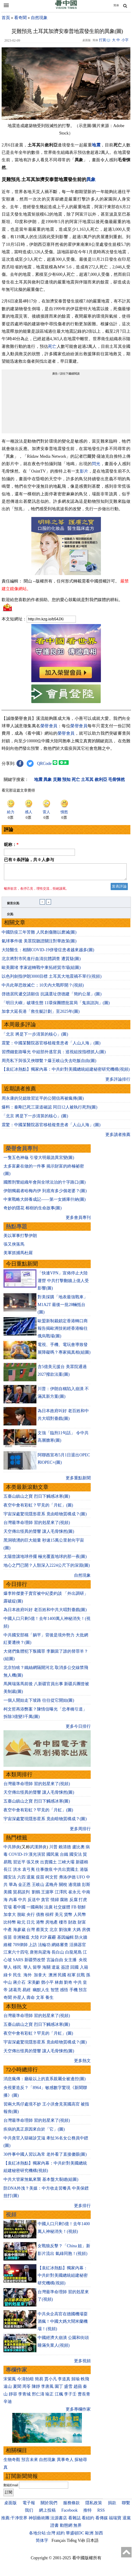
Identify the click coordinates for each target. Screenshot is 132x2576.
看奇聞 (20, 17)
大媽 (76, 1932)
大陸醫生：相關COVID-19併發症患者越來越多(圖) (48, 952)
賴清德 (64, 1849)
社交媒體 (62, 1910)
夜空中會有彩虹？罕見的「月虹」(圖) (38, 1508)
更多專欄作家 (78, 2412)
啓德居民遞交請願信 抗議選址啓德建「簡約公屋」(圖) (52, 996)
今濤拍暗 (25, 2381)
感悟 (64, 1992)
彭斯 (86, 1887)
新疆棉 (82, 1864)
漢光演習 (37, 1857)
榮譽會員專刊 (22, 1151)
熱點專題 (16, 1229)
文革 (40, 2000)
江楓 (59, 2397)
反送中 (34, 1902)
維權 (7, 1947)
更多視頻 (82, 2363)
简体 (116, 5)
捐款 (112, 2505)
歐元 (21, 1925)
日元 (30, 1925)
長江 (7, 1872)
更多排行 (82, 2208)
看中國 (19, 1910)
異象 (91, 179)
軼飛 (85, 2381)
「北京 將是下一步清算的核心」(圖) (35, 1037)
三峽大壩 (66, 1864)
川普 (53, 1849)
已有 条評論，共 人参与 (29, 859)
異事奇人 (65, 2462)
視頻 (11, 2217)
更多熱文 (82, 2063)
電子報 (29, 2505)
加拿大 (9, 1917)
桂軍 (71, 1977)
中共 (22, 1902)
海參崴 (19, 1932)
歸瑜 (75, 2381)
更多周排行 (80, 1831)
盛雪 (68, 2389)
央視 (83, 1962)
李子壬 (70, 2397)
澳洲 (52, 1977)
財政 (72, 1925)
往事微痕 (44, 1872)
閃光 (96, 463)
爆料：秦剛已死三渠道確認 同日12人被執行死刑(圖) (49, 1110)
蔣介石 (20, 1985)
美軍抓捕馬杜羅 (18, 1255)
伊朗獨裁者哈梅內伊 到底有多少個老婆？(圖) (45, 1193)
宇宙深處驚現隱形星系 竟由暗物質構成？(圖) (45, 1516)
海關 (46, 1970)
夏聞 (17, 2389)
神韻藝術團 (39, 2520)
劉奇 (68, 1985)
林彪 (59, 1985)
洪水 (17, 1872)
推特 (87, 2513)
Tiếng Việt (76, 2543)
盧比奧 (78, 1849)
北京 (53, 1932)
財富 (82, 1925)
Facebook (69, 2513)
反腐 (73, 1902)
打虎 (83, 1902)
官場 (7, 1910)
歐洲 (89, 2535)
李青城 (24, 2397)
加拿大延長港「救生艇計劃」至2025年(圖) (41, 1014)
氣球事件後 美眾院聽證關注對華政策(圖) (39, 943)
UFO (81, 1880)
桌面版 (10, 2505)
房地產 (51, 1925)
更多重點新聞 (78, 1480)
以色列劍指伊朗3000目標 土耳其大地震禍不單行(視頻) (52, 979)
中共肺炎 (11, 1849)
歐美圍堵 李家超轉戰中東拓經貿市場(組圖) (41, 970)
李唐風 (47, 2389)
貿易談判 (22, 1894)
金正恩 (24, 1887)
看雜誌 (74, 2520)
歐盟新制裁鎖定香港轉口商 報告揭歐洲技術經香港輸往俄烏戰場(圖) (63, 1331)
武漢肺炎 (38, 1849)
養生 (49, 2000)
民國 (62, 1977)
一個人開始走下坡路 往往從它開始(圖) (38, 1703)
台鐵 (64, 1857)
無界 (77, 2528)
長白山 (58, 1955)
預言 (83, 1992)
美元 (59, 1917)
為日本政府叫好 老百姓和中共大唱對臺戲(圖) (45, 1612)
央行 (30, 1917)
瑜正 (49, 2397)
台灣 (30, 1932)
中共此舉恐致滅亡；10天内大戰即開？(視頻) (43, 988)
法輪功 (44, 1947)
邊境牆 (74, 1887)
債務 (40, 1917)
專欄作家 (16, 2372)
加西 (99, 2535)
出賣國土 (48, 1864)
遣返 (56, 1970)
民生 (18, 1977)
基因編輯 (65, 1940)
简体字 (42, 2543)
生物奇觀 (11, 2462)
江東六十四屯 (16, 1955)
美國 (7, 1894)
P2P (43, 1940)
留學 (37, 1970)
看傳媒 (101, 2520)
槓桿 (49, 1917)
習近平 (19, 1864)
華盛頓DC (75, 2535)
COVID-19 (18, 1857)
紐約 (60, 2535)
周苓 (26, 2389)
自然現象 (39, 17)
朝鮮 (81, 1910)
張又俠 (32, 1864)
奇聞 (7, 2000)
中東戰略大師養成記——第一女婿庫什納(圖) (44, 1202)
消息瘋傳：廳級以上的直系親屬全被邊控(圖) (44, 2081)
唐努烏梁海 (40, 1955)
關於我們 (49, 2505)
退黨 (30, 1880)
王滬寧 (47, 1894)
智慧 (55, 1992)
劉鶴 (36, 1894)
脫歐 (21, 1917)
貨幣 (68, 1917)
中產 (7, 1932)
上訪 (33, 1947)
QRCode (44, 763)
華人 (7, 1970)
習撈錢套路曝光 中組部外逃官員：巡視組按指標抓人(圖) (54, 1054)
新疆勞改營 (34, 1962)
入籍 (84, 1970)
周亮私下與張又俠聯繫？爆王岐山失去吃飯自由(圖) (49, 1063)
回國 (74, 1970)
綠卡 (7, 1977)
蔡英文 (42, 1932)
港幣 (40, 1925)
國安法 (75, 1857)
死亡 (52, 346)
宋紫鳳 (9, 2381)
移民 (17, 1970)
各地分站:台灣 (42, 2535)
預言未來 (29, 2462)
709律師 (20, 1947)
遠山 (7, 2389)
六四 (21, 1880)
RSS (101, 2513)
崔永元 (74, 1894)
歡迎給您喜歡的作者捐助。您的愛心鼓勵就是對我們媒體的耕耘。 (62, 599)
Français (59, 2543)
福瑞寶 (115, 2520)
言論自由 (54, 1962)
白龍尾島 (73, 1955)
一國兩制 (34, 1910)
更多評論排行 (117, 1082)
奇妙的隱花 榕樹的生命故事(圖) (32, 1210)
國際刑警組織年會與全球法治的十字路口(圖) (44, 1185)
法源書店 (58, 2520)
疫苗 (40, 1880)
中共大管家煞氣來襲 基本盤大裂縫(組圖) (40, 2182)
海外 (28, 1977)
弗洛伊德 (67, 1880)
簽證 (65, 1970)
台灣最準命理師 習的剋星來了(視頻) (36, 1525)
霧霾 (52, 1940)
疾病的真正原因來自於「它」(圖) (34, 2132)
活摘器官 (77, 1947)
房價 (86, 1932)
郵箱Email (10, 2488)
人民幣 (80, 1917)
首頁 (6, 17)
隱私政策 (93, 2505)
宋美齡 (34, 1985)
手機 (73, 1992)
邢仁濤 (38, 2397)
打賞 (102, 40)
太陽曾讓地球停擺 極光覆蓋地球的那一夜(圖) (45, 1559)
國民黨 (52, 1857)
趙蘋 (78, 2389)
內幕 (13, 1902)
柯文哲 (51, 1880)
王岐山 (38, 1887)
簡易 (39, 2381)
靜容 (13, 2397)
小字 (125, 40)
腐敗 (64, 1902)
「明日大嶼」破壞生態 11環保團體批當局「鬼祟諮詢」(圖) (56, 1005)
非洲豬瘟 (21, 1940)
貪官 (45, 1902)
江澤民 (61, 1894)
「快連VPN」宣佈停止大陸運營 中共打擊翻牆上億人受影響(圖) (63, 1283)
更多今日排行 (78, 1729)
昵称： (11, 844)
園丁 (59, 2389)
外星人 (19, 2000)
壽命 (30, 2000)
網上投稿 (47, 2513)
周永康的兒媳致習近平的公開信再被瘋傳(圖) (43, 1101)
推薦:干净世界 (14, 2520)
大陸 (35, 1940)
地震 (96, 145)
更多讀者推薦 (117, 1137)
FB (74, 1910)
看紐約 (88, 2520)
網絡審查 (60, 1947)
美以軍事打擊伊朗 (20, 1238)
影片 (84, 471)
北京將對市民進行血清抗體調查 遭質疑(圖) (41, 961)
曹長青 (84, 2397)
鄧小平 (47, 1985)
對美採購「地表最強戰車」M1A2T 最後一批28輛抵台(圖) (63, 1307)
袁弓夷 (28, 1872)
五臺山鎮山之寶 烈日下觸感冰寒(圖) (36, 1499)
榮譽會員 (49, 726)
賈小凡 (50, 2381)
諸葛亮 (15, 1992)
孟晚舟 (51, 1887)
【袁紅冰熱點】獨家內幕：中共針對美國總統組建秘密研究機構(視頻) (66, 1072)
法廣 (48, 1910)
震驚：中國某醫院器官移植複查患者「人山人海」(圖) (51, 1045)
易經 (27, 1992)
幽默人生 (41, 1992)
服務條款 (71, 2505)
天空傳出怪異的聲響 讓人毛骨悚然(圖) (38, 1534)
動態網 (66, 2528)
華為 (13, 1887)
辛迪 (7, 2404)
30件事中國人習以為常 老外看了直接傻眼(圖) (45, 2157)
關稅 (63, 1887)
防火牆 (81, 1940)
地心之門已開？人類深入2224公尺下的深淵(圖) (46, 1568)
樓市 (63, 1925)
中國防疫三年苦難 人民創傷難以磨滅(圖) (39, 935)
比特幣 (9, 1925)
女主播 (71, 1962)
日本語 (92, 2543)
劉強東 (65, 1932)
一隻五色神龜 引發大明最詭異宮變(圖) (38, 1160)
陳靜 (36, 2389)
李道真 (64, 2381)
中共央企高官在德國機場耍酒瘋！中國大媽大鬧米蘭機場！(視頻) (63, 2324)
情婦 (55, 1902)
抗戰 (81, 1977)
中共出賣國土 (66, 1872)
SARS (18, 1962)
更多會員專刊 (78, 1220)
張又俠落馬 (13, 1247)
